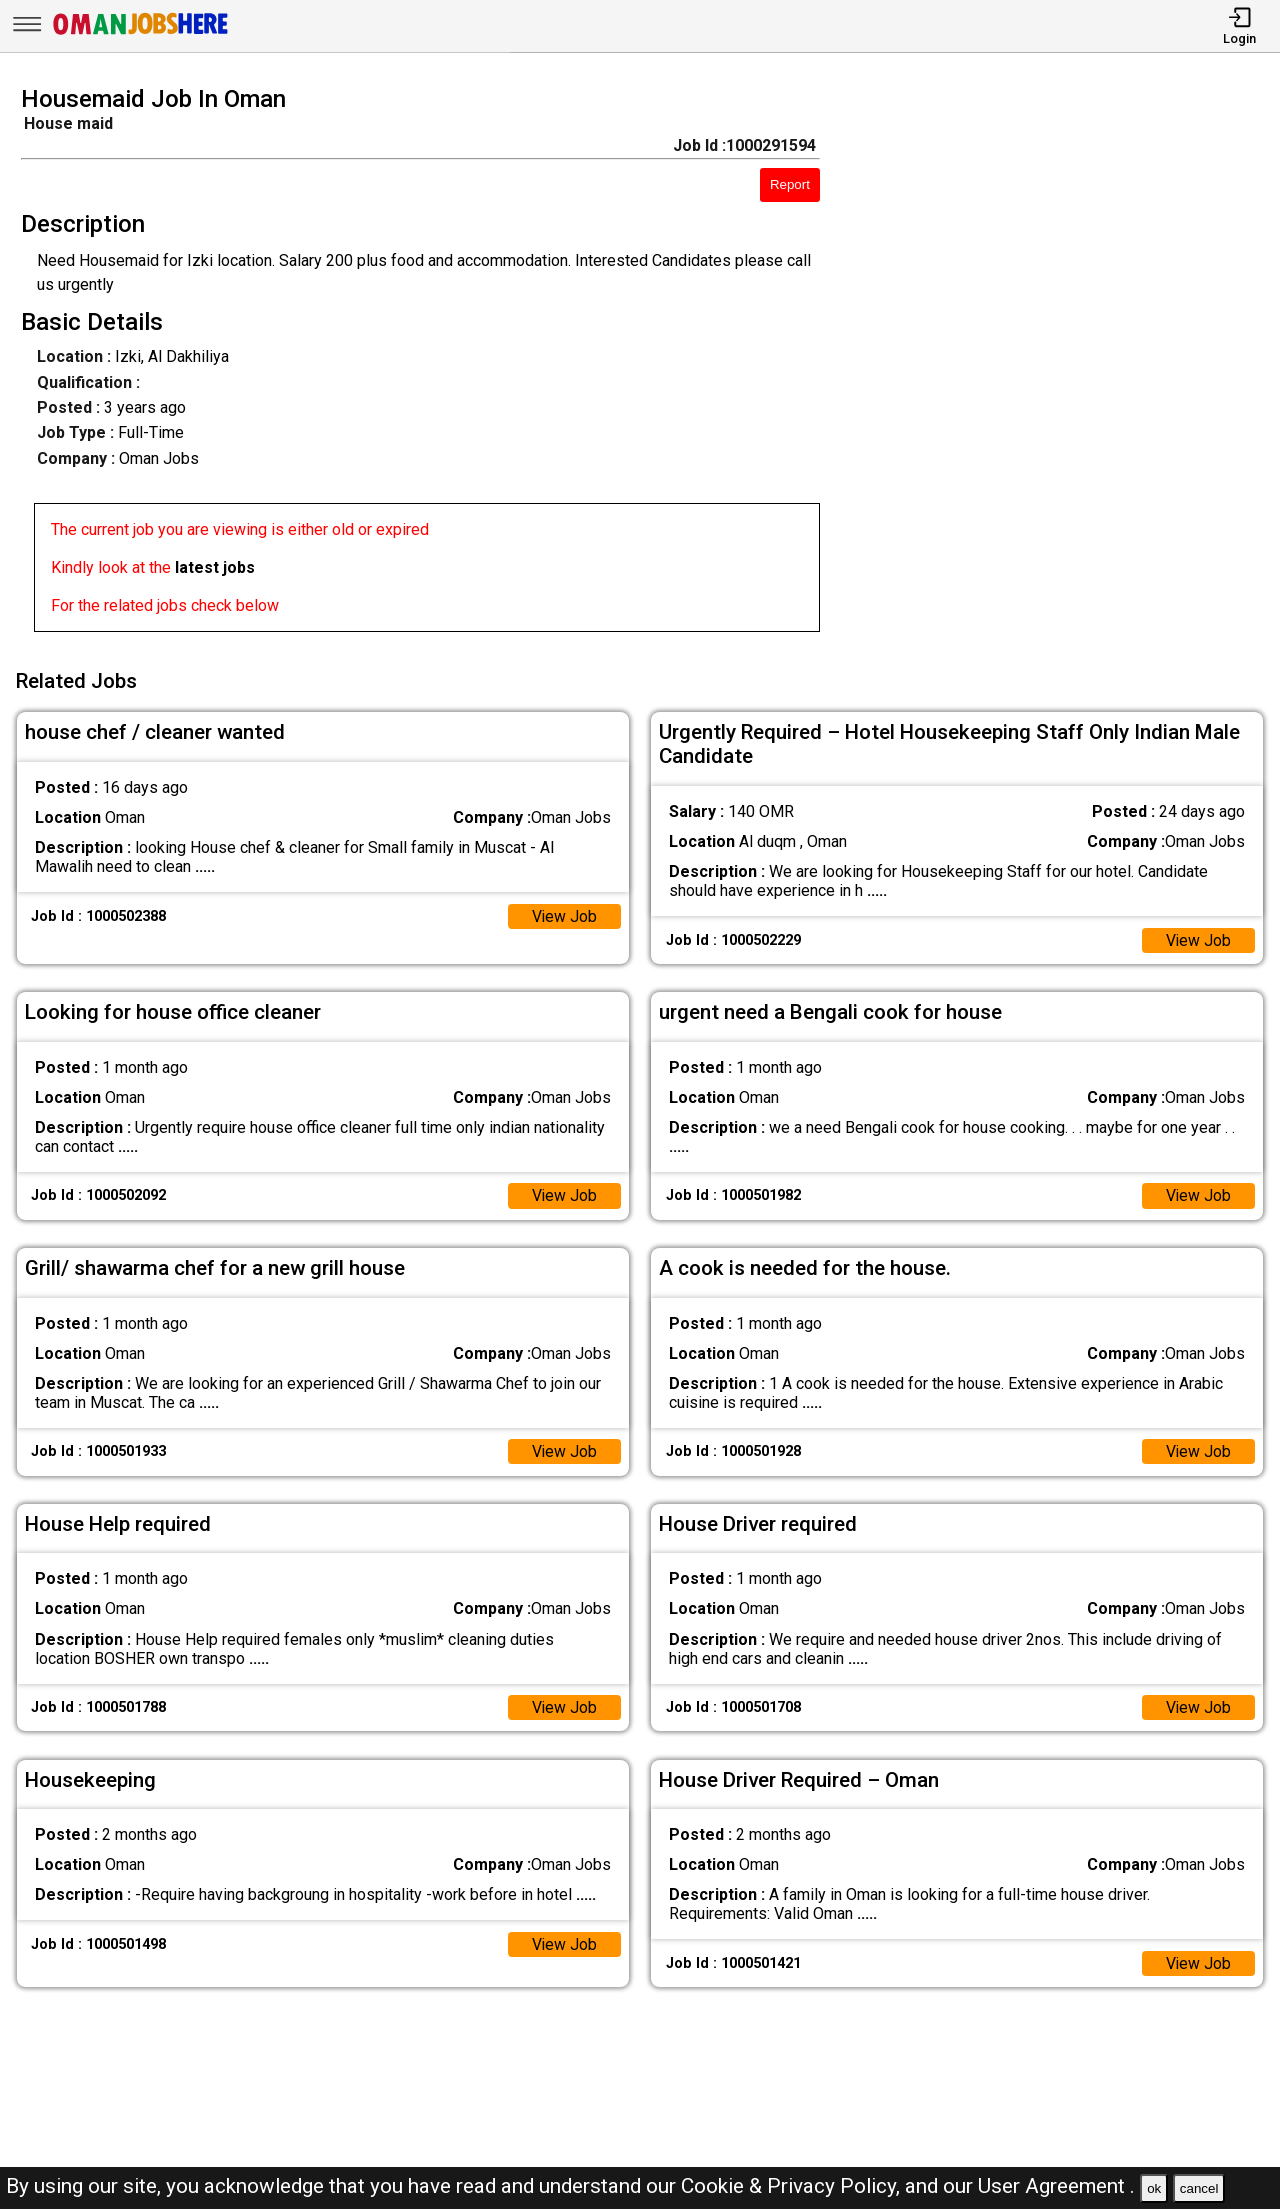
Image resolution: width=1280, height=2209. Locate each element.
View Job (564, 913)
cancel (1199, 2188)
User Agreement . (1056, 2186)
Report (790, 184)
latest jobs (215, 567)
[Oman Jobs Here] (141, 34)
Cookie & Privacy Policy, (793, 2186)
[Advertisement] (1066, 365)
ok (1154, 2188)
